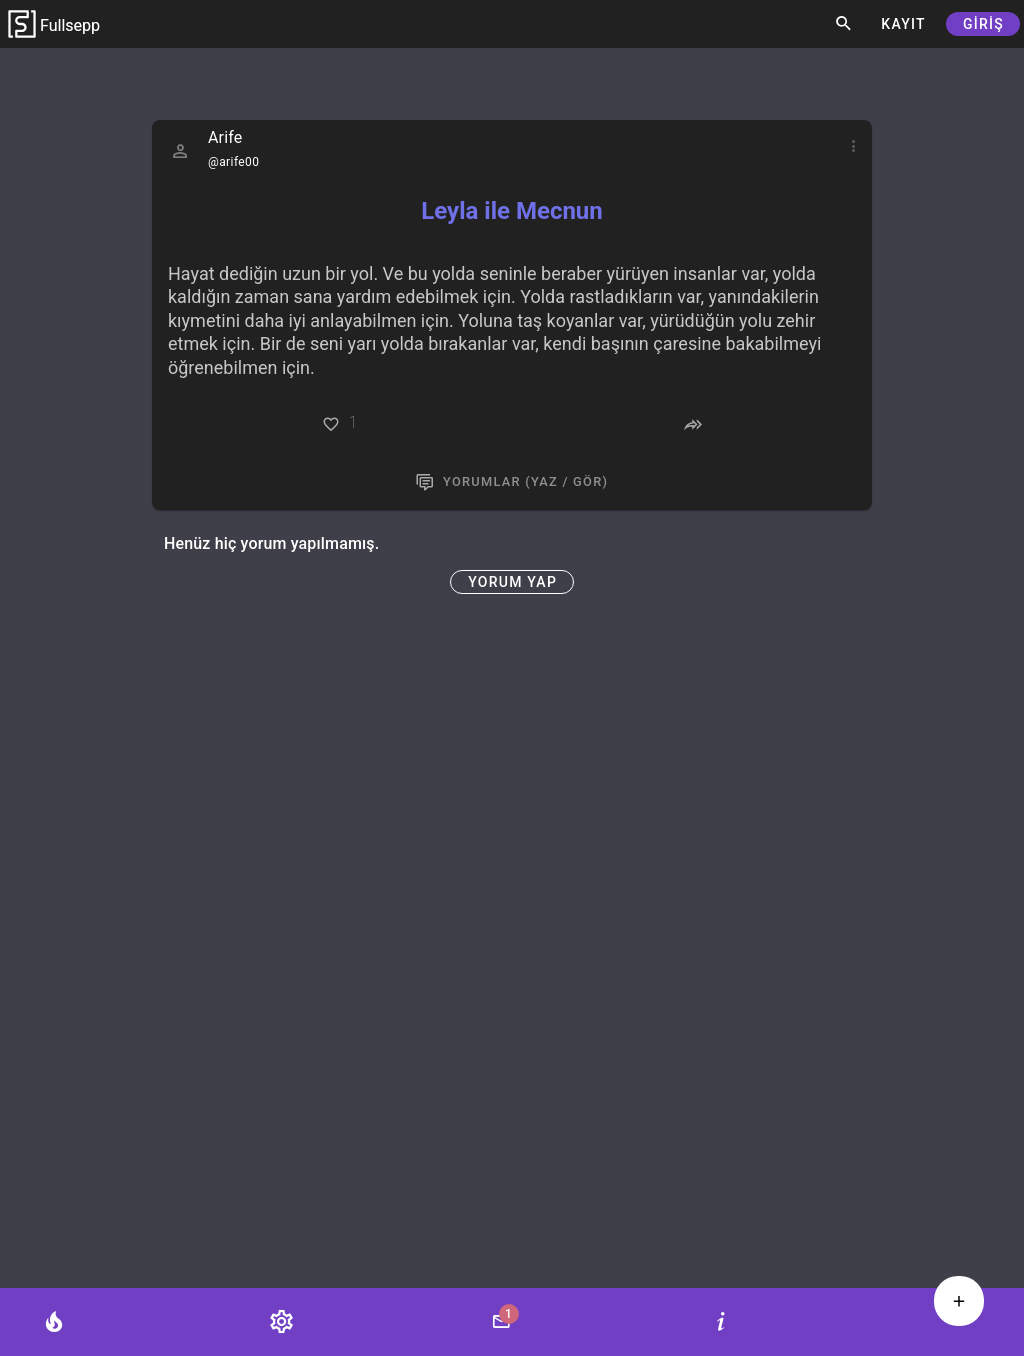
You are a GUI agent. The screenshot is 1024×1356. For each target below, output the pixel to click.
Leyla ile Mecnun (512, 211)
